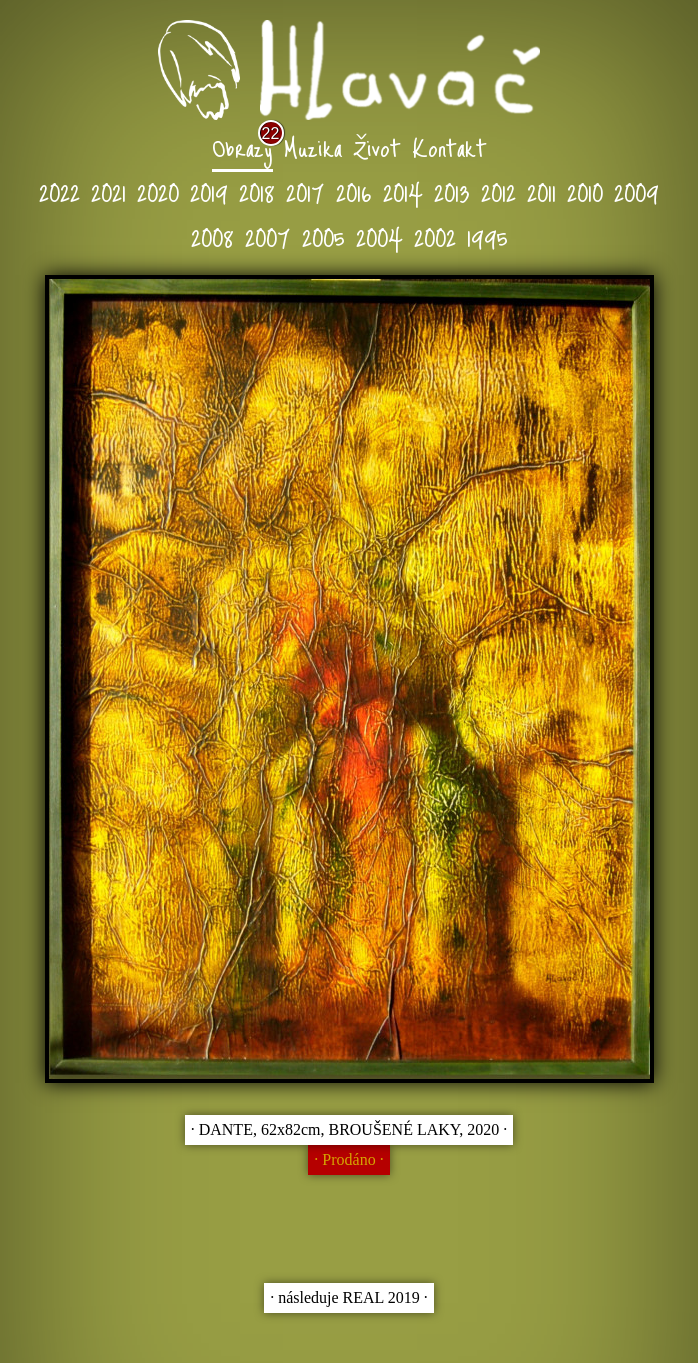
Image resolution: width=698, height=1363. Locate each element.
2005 (323, 236)
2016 (354, 191)
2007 (268, 236)
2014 (403, 191)
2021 (108, 191)
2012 (498, 191)
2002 (435, 236)
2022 (59, 191)
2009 (636, 191)
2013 (452, 191)
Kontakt (449, 146)
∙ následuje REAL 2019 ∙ (349, 1297)
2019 (209, 191)
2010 (585, 191)
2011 (541, 191)
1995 (487, 236)
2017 (305, 191)
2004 (379, 236)
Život (377, 146)
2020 (158, 191)
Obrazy (242, 146)
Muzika (313, 146)
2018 (257, 191)
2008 (212, 236)
